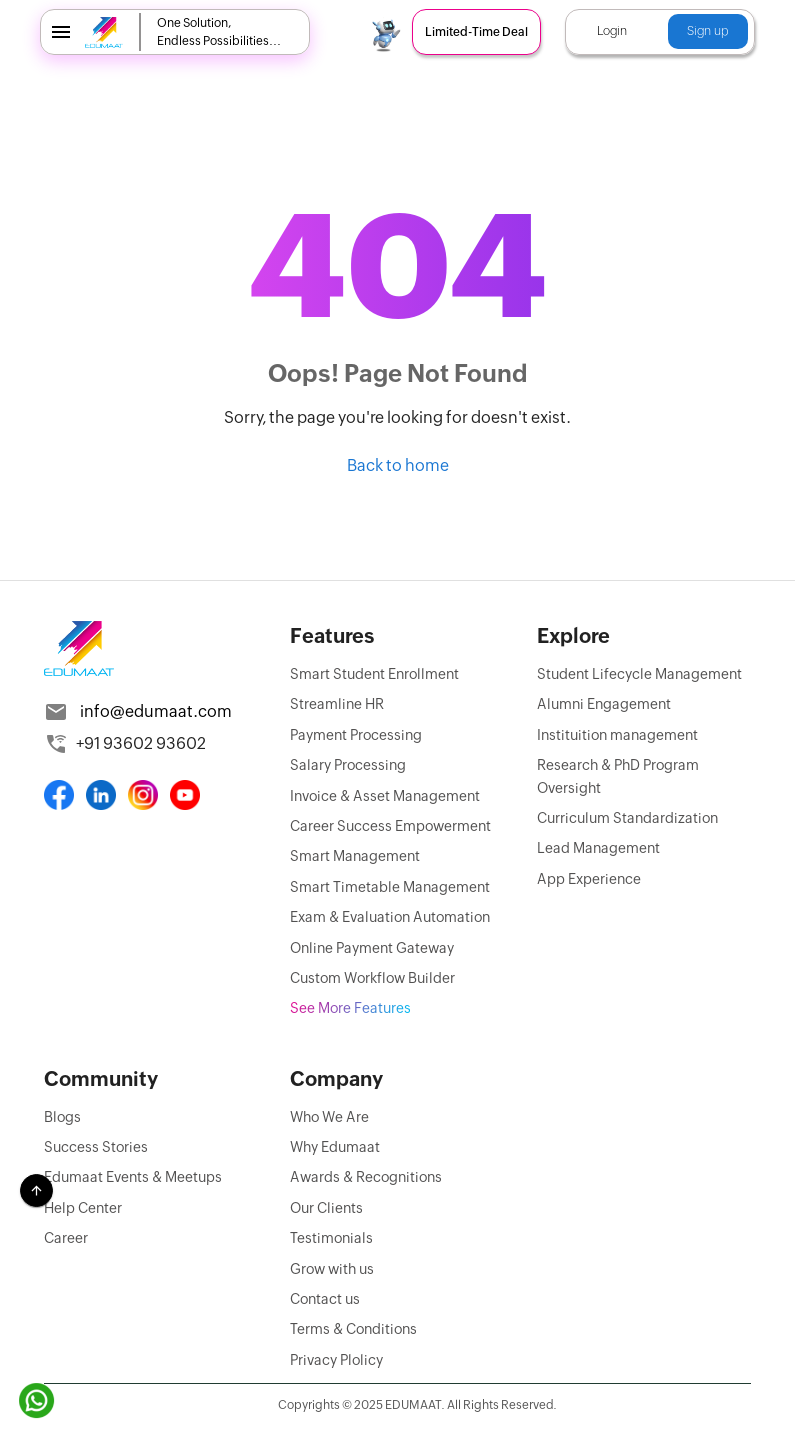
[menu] (61, 32)
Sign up (708, 31)
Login (612, 31)
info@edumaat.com (156, 711)
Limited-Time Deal (476, 32)
